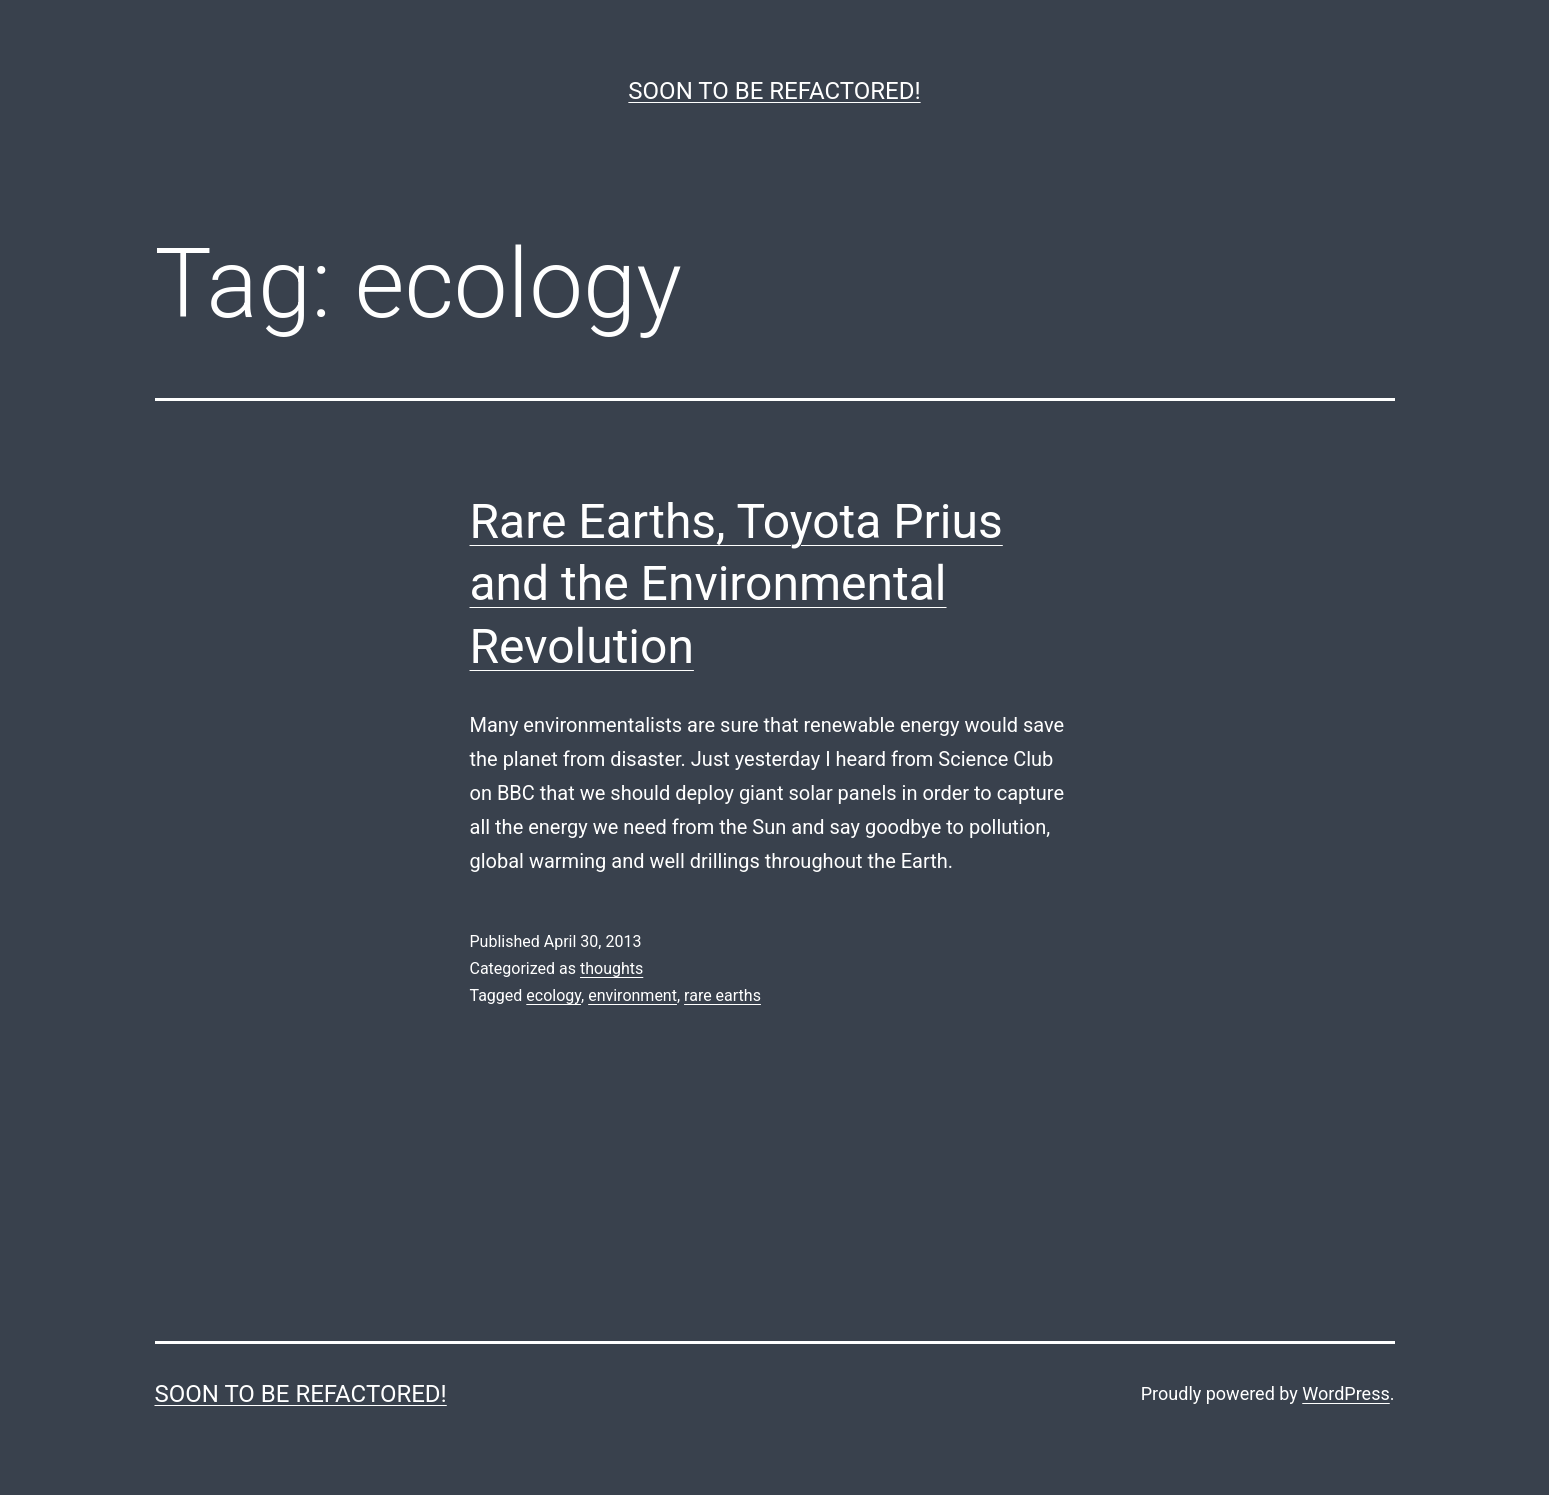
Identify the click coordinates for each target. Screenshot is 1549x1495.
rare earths (722, 995)
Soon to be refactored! (774, 91)
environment (632, 995)
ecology (553, 995)
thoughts (611, 968)
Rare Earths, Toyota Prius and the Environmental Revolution (736, 584)
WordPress (1345, 1393)
